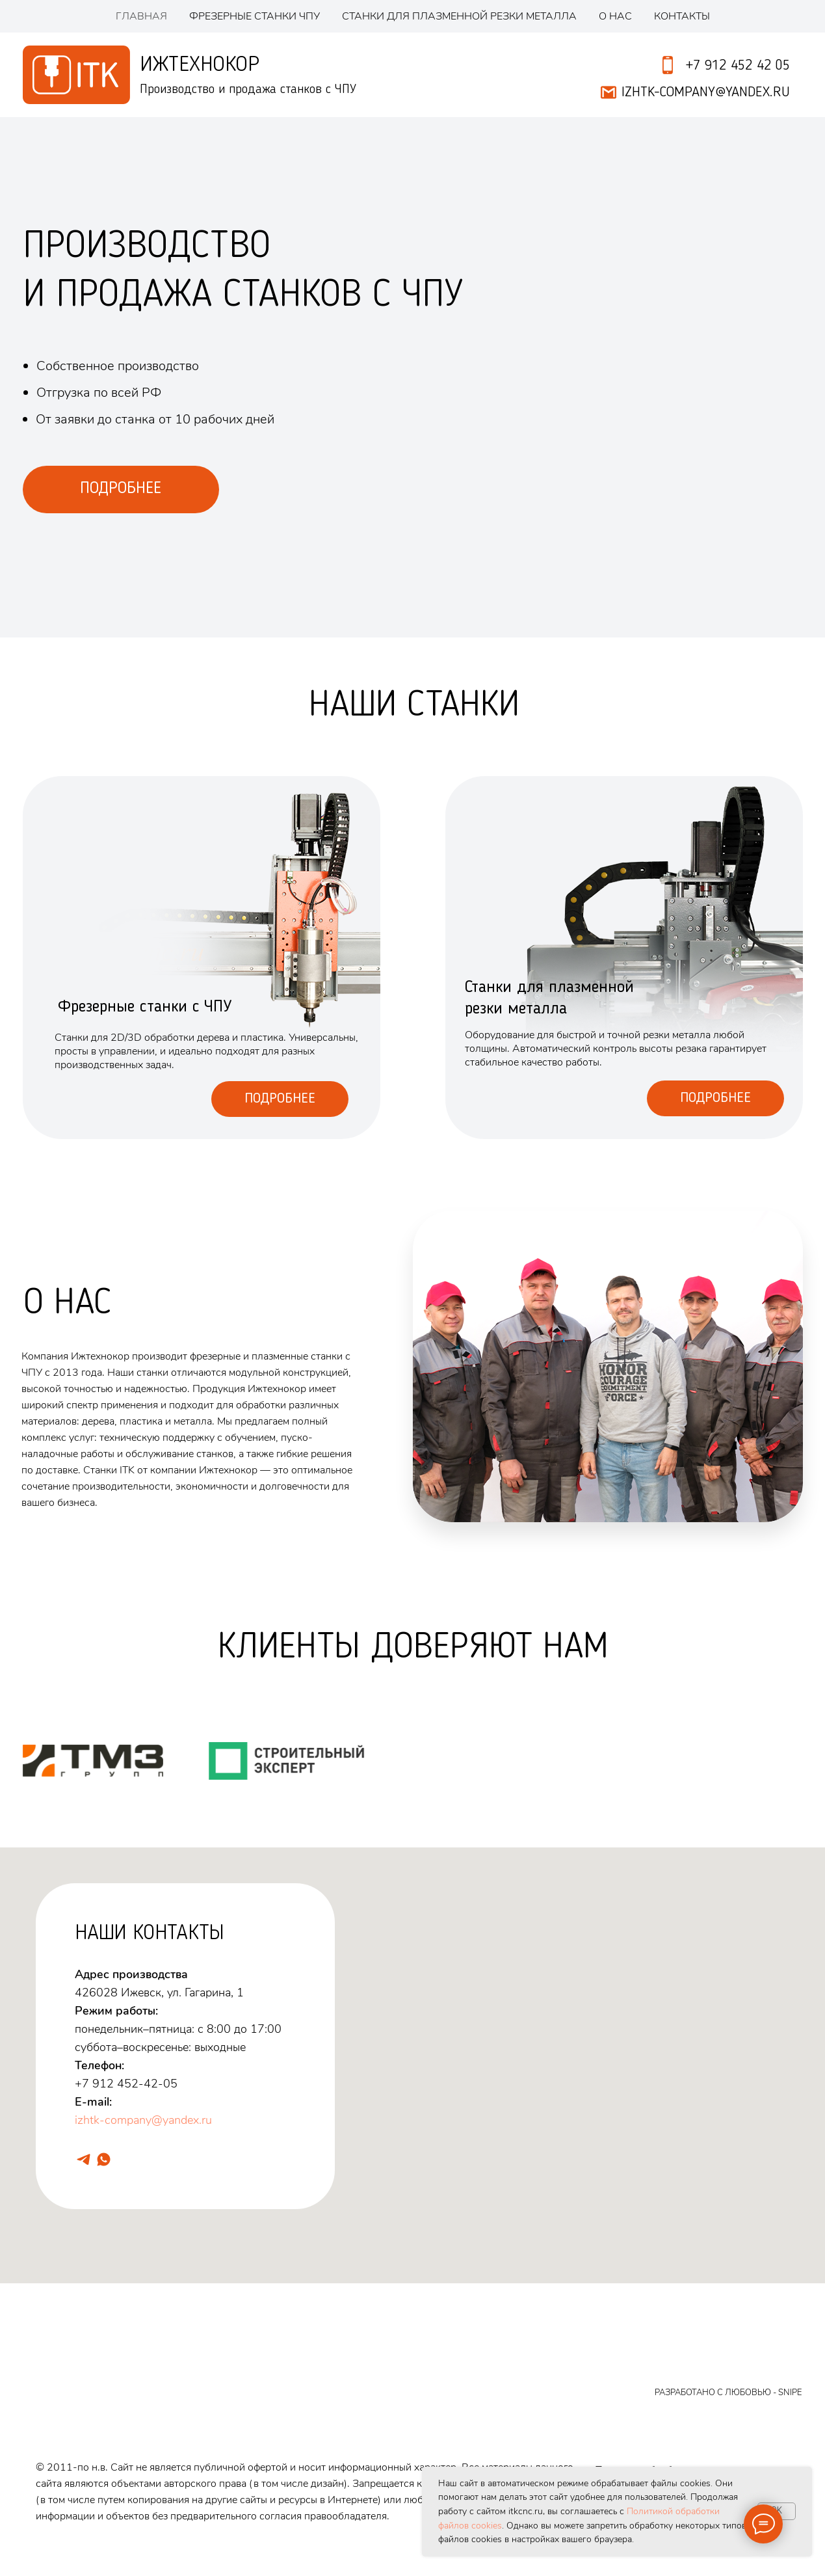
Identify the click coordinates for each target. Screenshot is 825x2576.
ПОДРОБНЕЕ (120, 489)
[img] (624, 957)
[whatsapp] (104, 2159)
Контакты (682, 16)
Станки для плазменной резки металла (459, 16)
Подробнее (279, 1099)
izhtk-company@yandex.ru (143, 2120)
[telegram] (83, 2159)
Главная (141, 16)
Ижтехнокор (199, 65)
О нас (615, 16)
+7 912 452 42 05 (738, 66)
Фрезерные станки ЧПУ (254, 16)
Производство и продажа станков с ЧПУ (248, 89)
